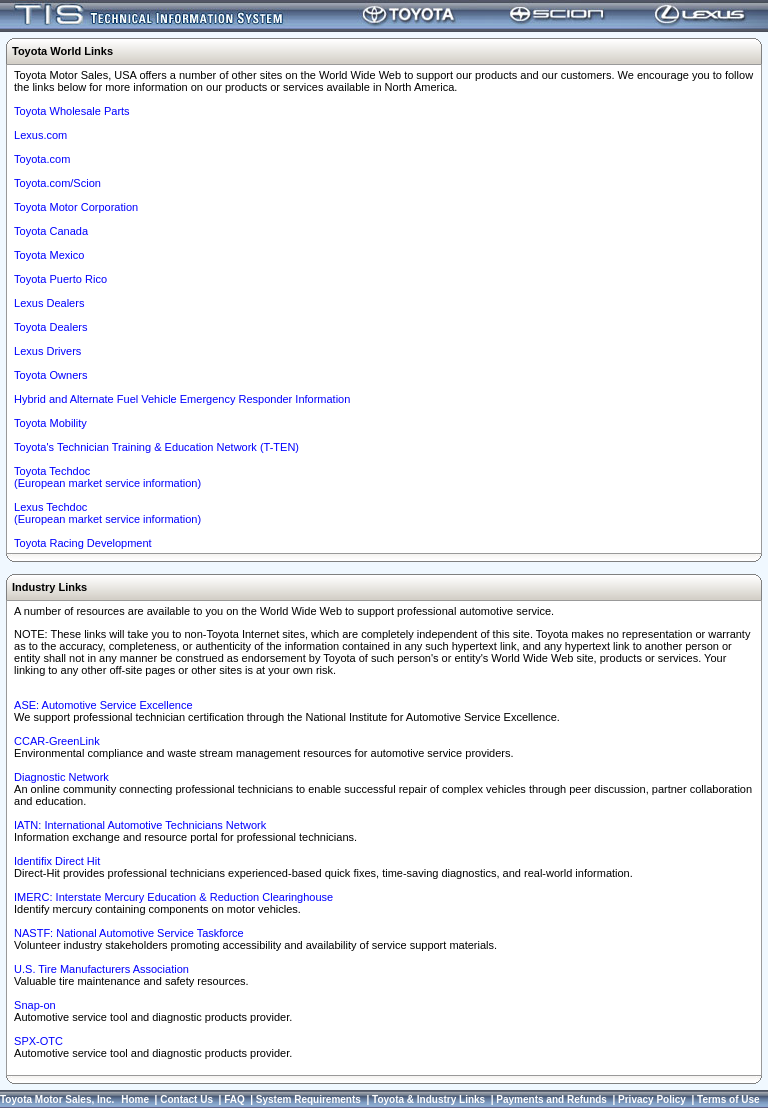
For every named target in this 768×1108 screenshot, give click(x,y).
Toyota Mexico (49, 255)
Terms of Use (728, 1099)
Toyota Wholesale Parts (72, 111)
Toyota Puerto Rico (60, 279)
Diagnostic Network (61, 777)
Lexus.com (40, 135)
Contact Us (186, 1099)
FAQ (234, 1099)
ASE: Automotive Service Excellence (103, 705)
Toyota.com (42, 159)
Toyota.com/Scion (57, 183)
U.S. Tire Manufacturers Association (101, 969)
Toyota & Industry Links (428, 1099)
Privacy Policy (652, 1099)
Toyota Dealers (50, 327)
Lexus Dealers (49, 303)
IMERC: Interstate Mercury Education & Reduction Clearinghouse (173, 897)
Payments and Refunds (551, 1099)
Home (135, 1099)
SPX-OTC (38, 1041)
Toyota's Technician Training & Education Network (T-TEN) (156, 447)
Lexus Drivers (47, 351)
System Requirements (308, 1099)
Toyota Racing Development (83, 543)
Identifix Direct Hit (57, 861)
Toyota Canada (51, 231)
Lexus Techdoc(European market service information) (107, 513)
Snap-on (35, 1005)
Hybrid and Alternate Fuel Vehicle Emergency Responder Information (182, 399)
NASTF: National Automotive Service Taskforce (129, 933)
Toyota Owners (50, 375)
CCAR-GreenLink (57, 741)
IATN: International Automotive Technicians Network (140, 825)
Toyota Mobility (50, 423)
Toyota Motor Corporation (76, 207)
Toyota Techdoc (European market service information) (107, 477)
